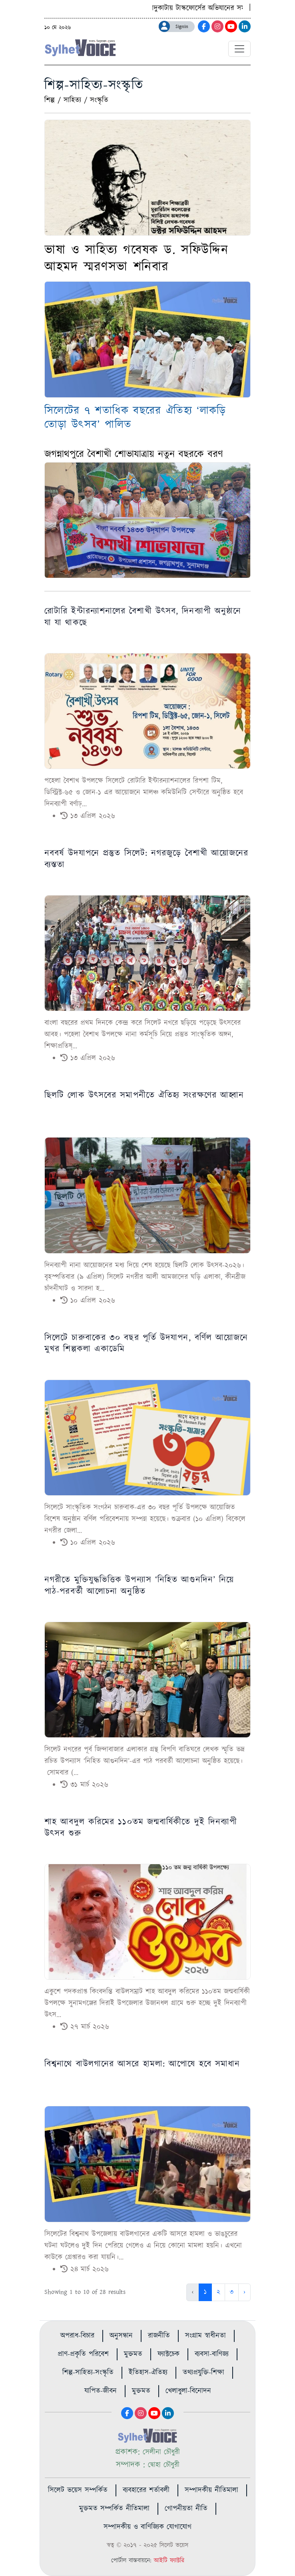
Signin (181, 26)
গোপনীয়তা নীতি (186, 2509)
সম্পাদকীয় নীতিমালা (211, 2490)
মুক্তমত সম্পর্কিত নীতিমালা (114, 2509)
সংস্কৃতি (99, 100)
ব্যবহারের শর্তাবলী (146, 2490)
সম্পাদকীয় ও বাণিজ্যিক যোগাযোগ (147, 2527)
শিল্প (49, 100)
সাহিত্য (72, 100)
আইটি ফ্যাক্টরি (169, 2560)
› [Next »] (244, 2292)
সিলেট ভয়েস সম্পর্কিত (78, 2490)
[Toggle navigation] (239, 49)
